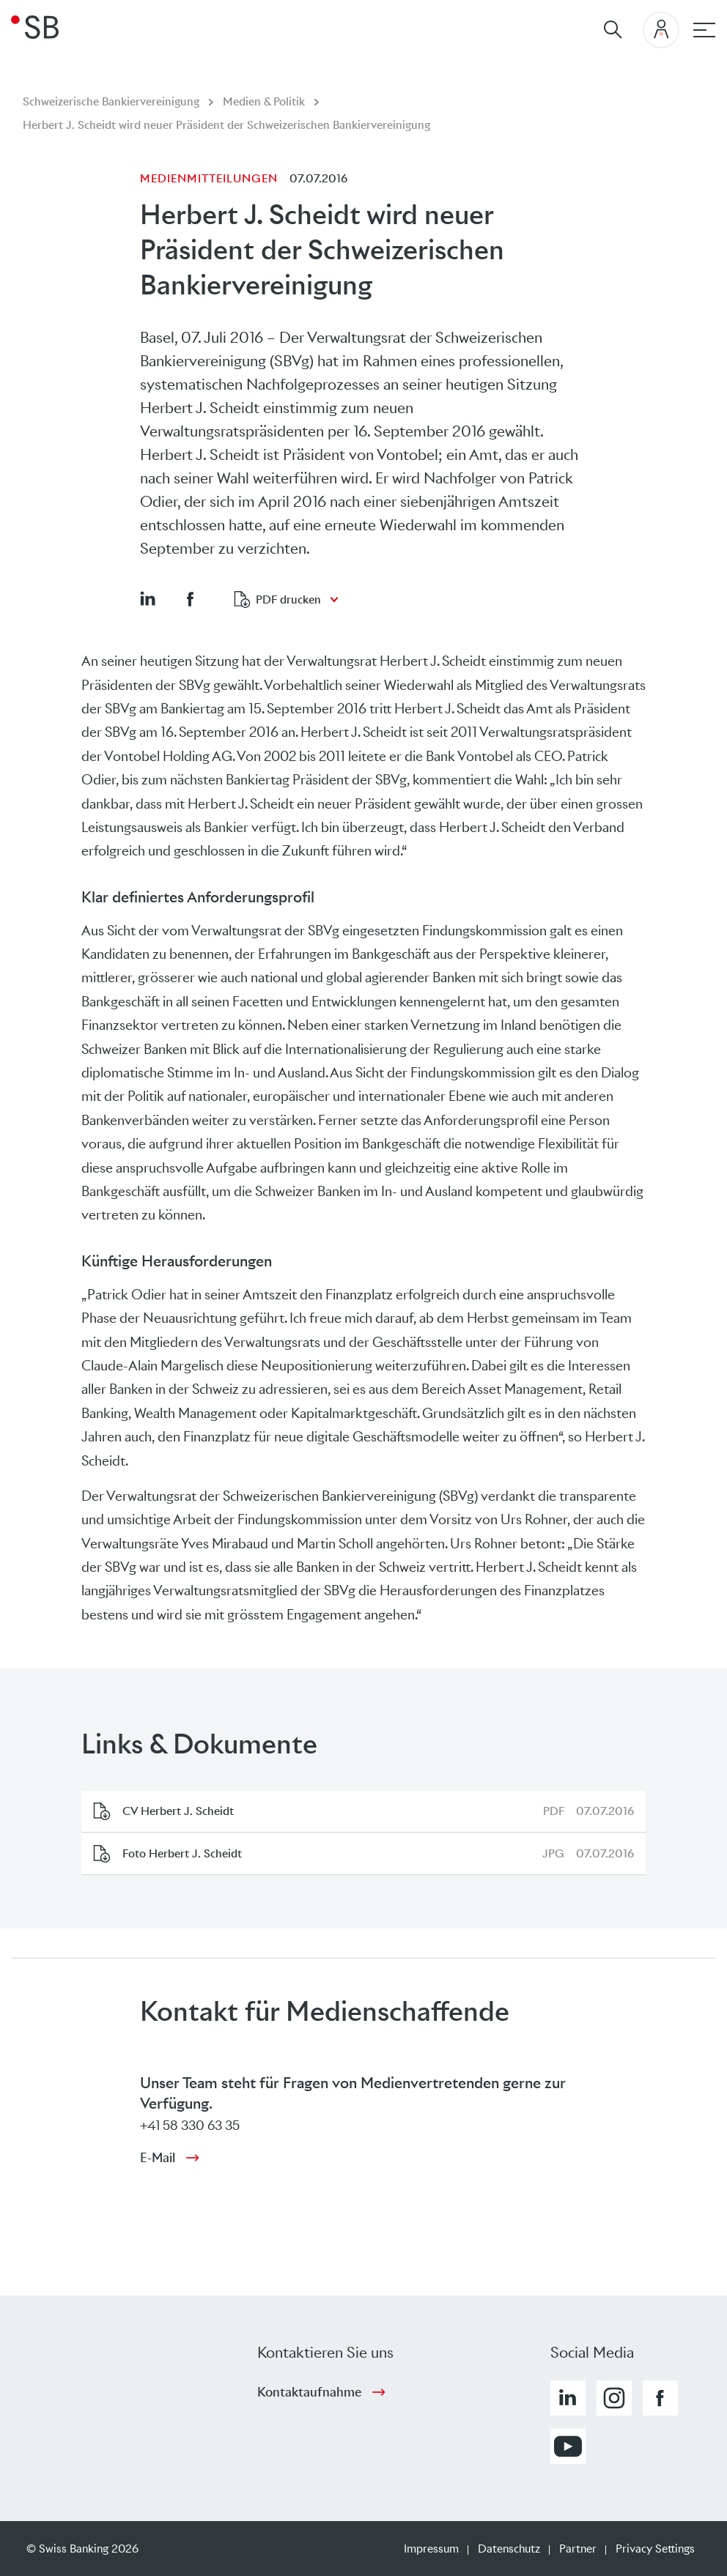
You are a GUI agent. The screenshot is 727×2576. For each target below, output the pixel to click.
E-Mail (157, 2158)
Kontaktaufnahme (309, 2392)
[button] (147, 598)
